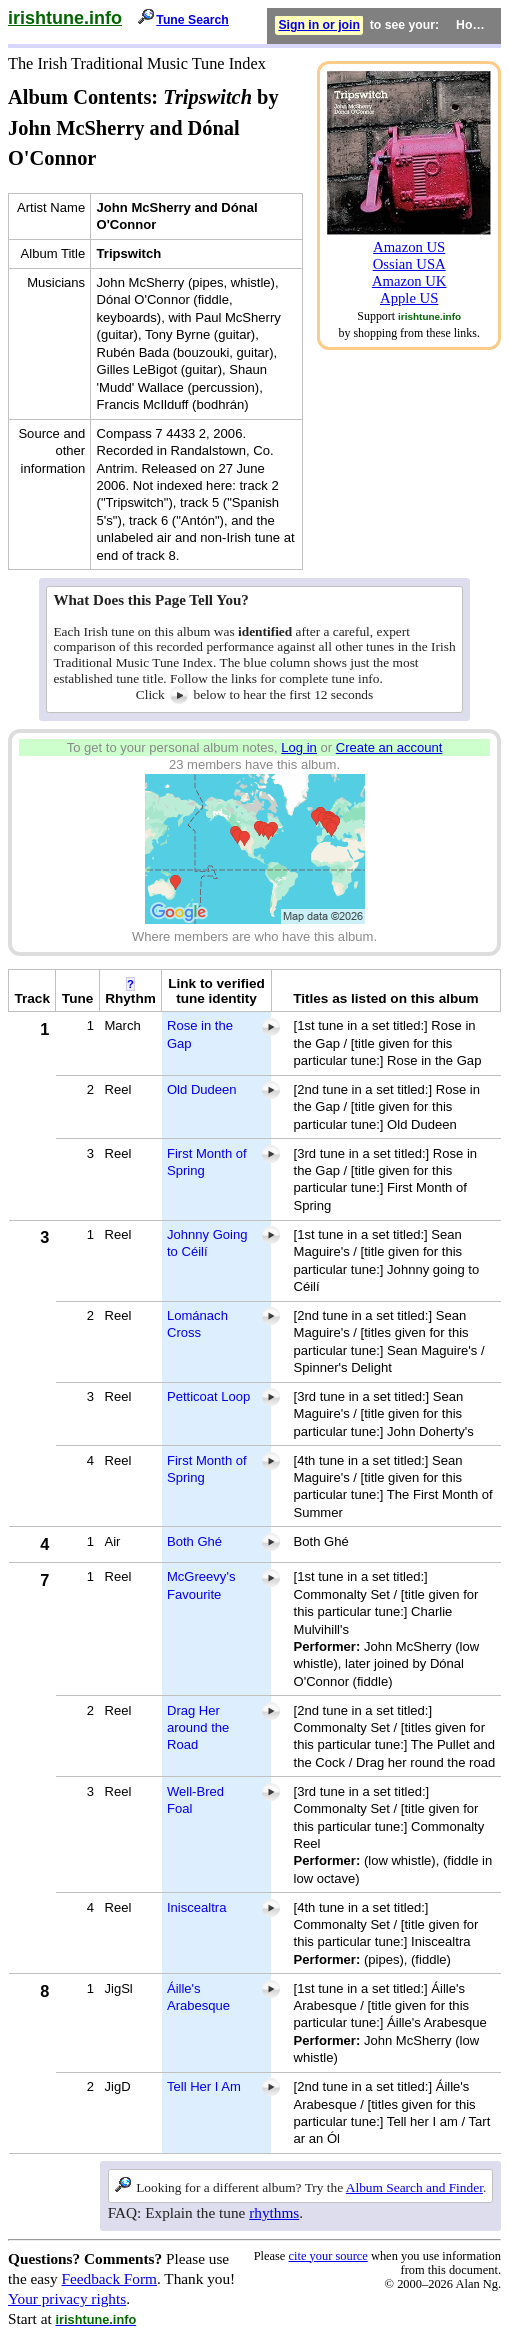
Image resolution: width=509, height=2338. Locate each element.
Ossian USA (409, 264)
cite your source (327, 2256)
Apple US (409, 298)
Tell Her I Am (204, 2086)
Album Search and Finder (414, 2187)
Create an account (389, 747)
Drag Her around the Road (198, 1728)
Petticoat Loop (208, 1396)
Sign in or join (319, 25)
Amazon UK (409, 281)
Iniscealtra (196, 1907)
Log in (299, 747)
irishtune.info (65, 18)
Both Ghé (194, 1541)
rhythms (274, 2212)
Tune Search (192, 20)
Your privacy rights (67, 2298)
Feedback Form (109, 2278)
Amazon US (409, 247)
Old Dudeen (202, 1089)
